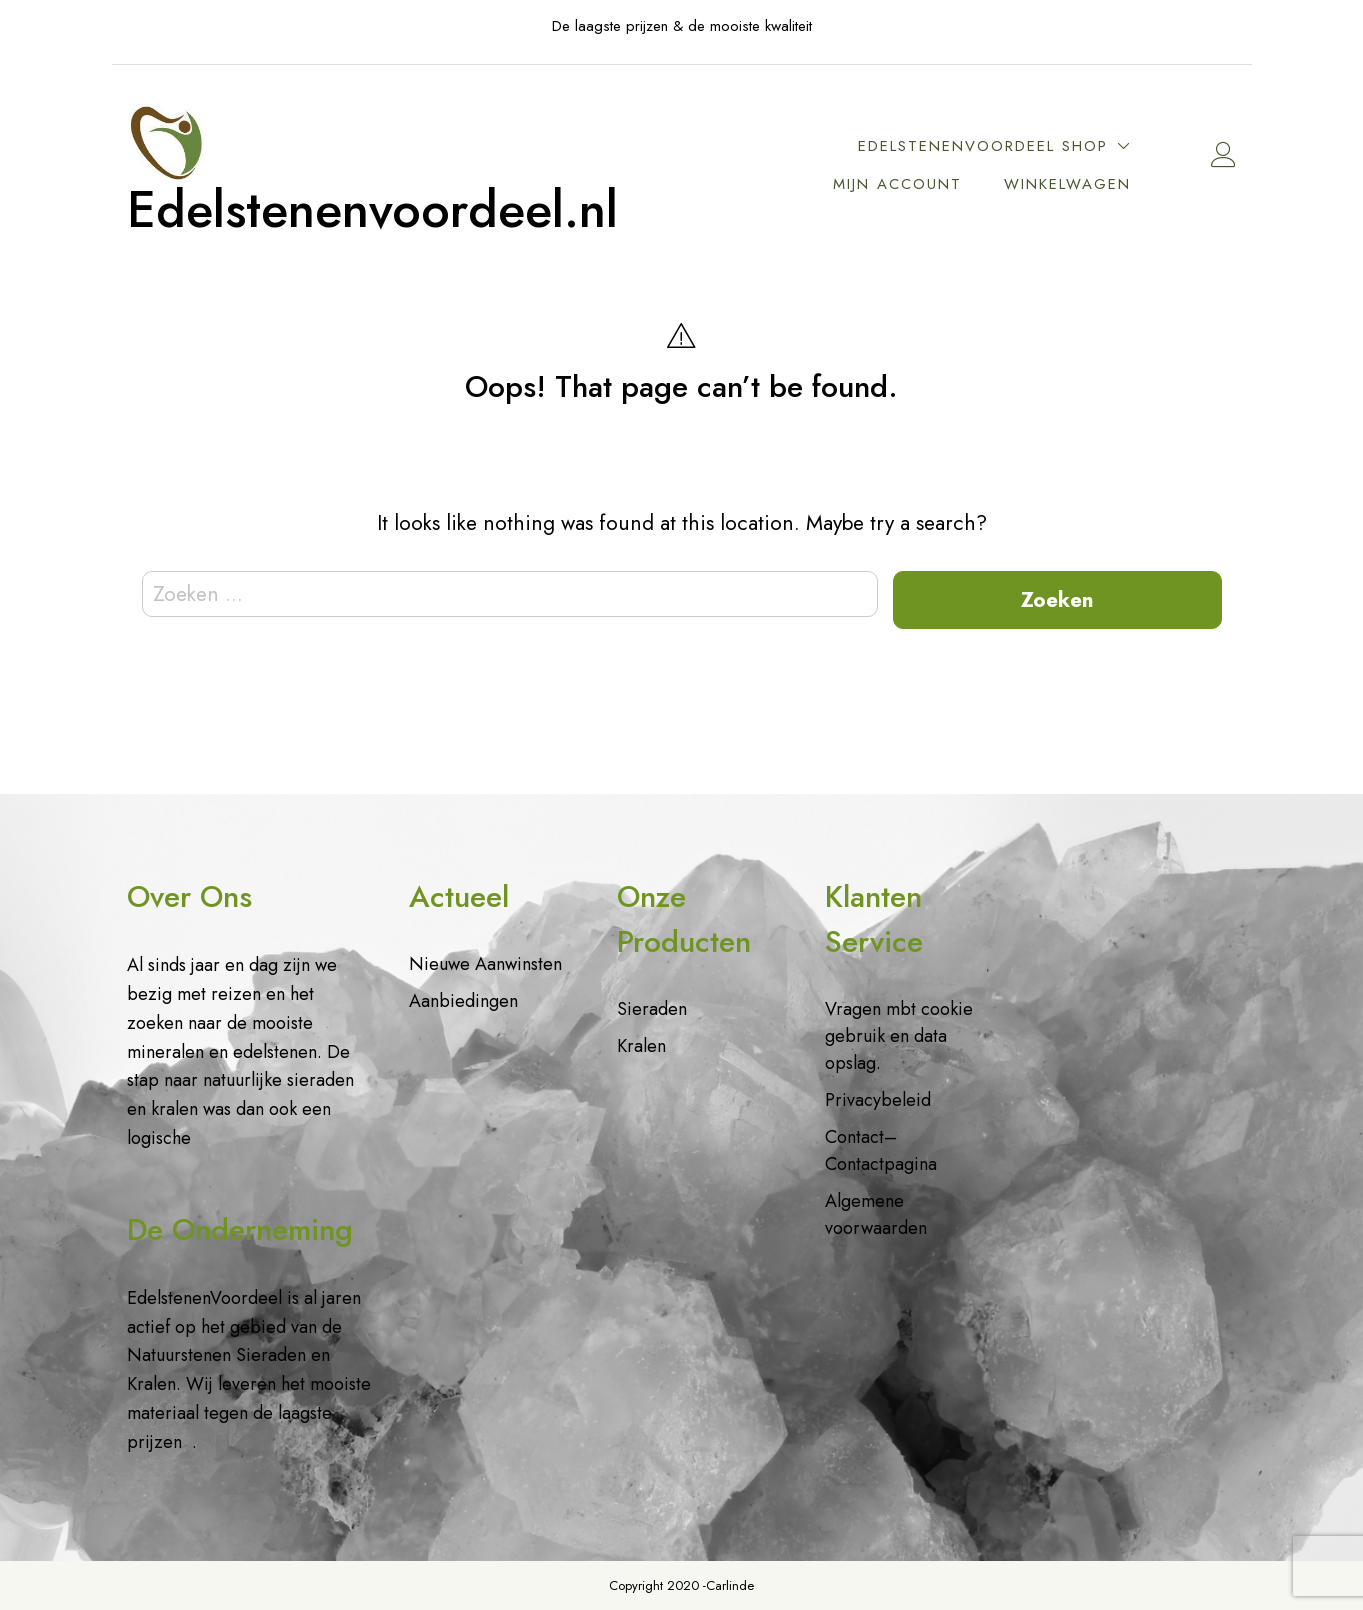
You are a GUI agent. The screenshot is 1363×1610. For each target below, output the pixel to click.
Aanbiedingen (463, 1001)
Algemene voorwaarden (876, 1214)
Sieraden (652, 1009)
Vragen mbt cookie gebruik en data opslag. (899, 1036)
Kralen (641, 1046)
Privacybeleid (878, 1100)
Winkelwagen (1067, 184)
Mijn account (897, 184)
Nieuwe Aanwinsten (485, 964)
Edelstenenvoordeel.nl (372, 210)
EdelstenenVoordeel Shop (983, 146)
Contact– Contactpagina (881, 1150)
